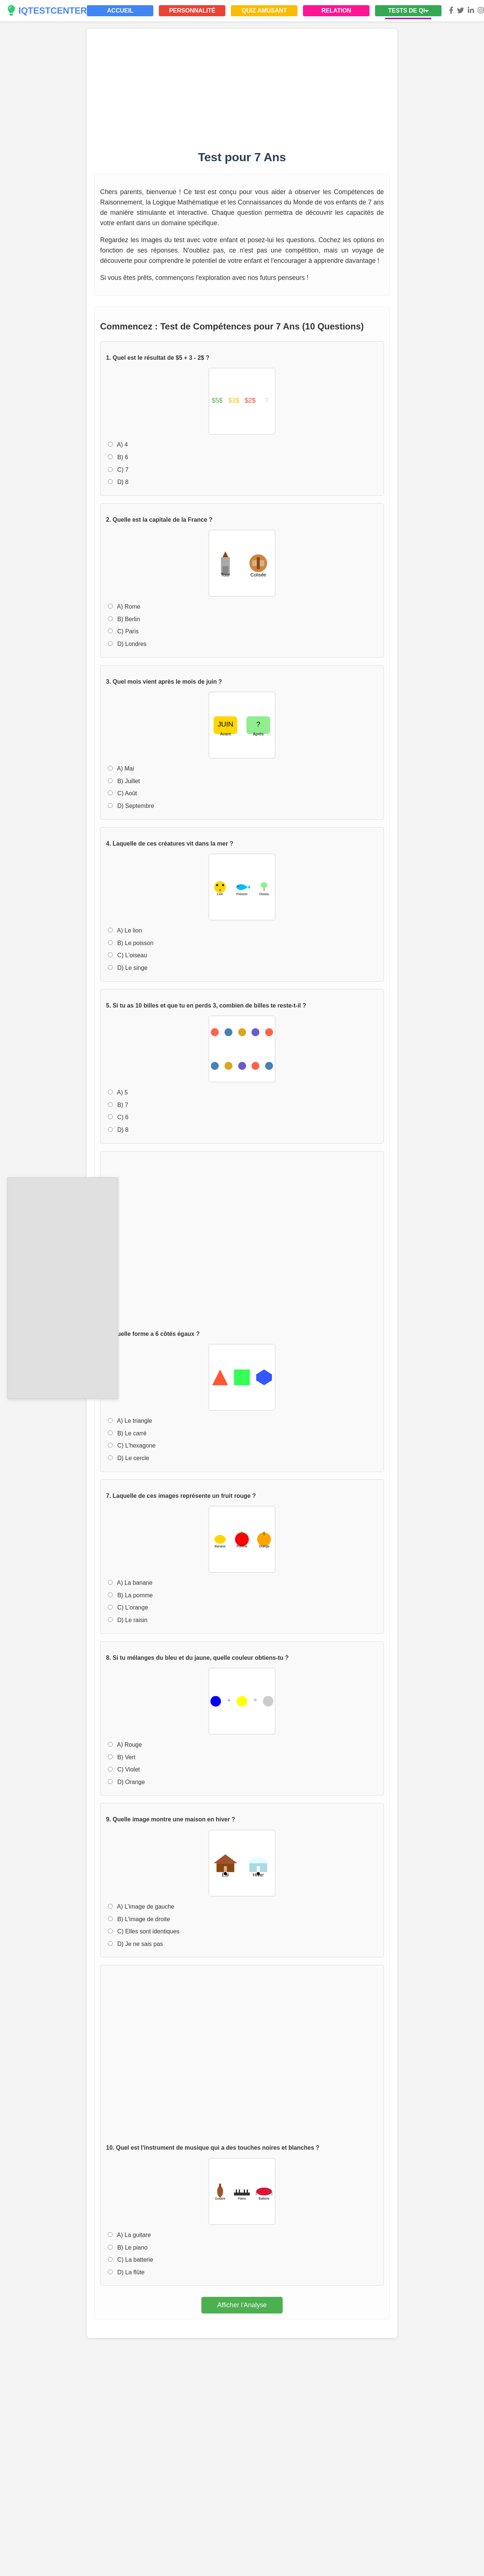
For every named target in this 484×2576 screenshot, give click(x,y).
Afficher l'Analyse (242, 2305)
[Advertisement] (62, 1287)
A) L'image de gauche (141, 1906)
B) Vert (121, 1757)
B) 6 (118, 457)
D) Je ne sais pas (135, 1944)
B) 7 (118, 1105)
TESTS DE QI (408, 10)
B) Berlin (124, 619)
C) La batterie (130, 2260)
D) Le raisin (127, 1620)
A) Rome (124, 606)
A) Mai (121, 768)
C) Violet (124, 1769)
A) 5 (118, 1092)
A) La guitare (129, 2235)
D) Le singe (127, 968)
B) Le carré (127, 1433)
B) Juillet (124, 781)
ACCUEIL (120, 10)
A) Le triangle (130, 1421)
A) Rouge (125, 1744)
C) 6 (118, 1117)
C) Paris (123, 631)
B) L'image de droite (139, 1919)
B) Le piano (127, 2247)
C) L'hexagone (132, 1445)
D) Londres (127, 644)
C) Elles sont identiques (144, 1931)
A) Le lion (125, 930)
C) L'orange (128, 1607)
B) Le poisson (130, 943)
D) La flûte (126, 2272)
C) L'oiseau (127, 955)
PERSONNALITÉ (192, 10)
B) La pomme (130, 1595)
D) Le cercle (128, 1458)
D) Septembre (131, 806)
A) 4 (118, 444)
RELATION (336, 10)
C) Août (122, 793)
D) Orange (126, 1782)
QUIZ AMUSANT (264, 10)
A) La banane (130, 1583)
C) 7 (118, 470)
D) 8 (118, 482)
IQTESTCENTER (47, 11)
